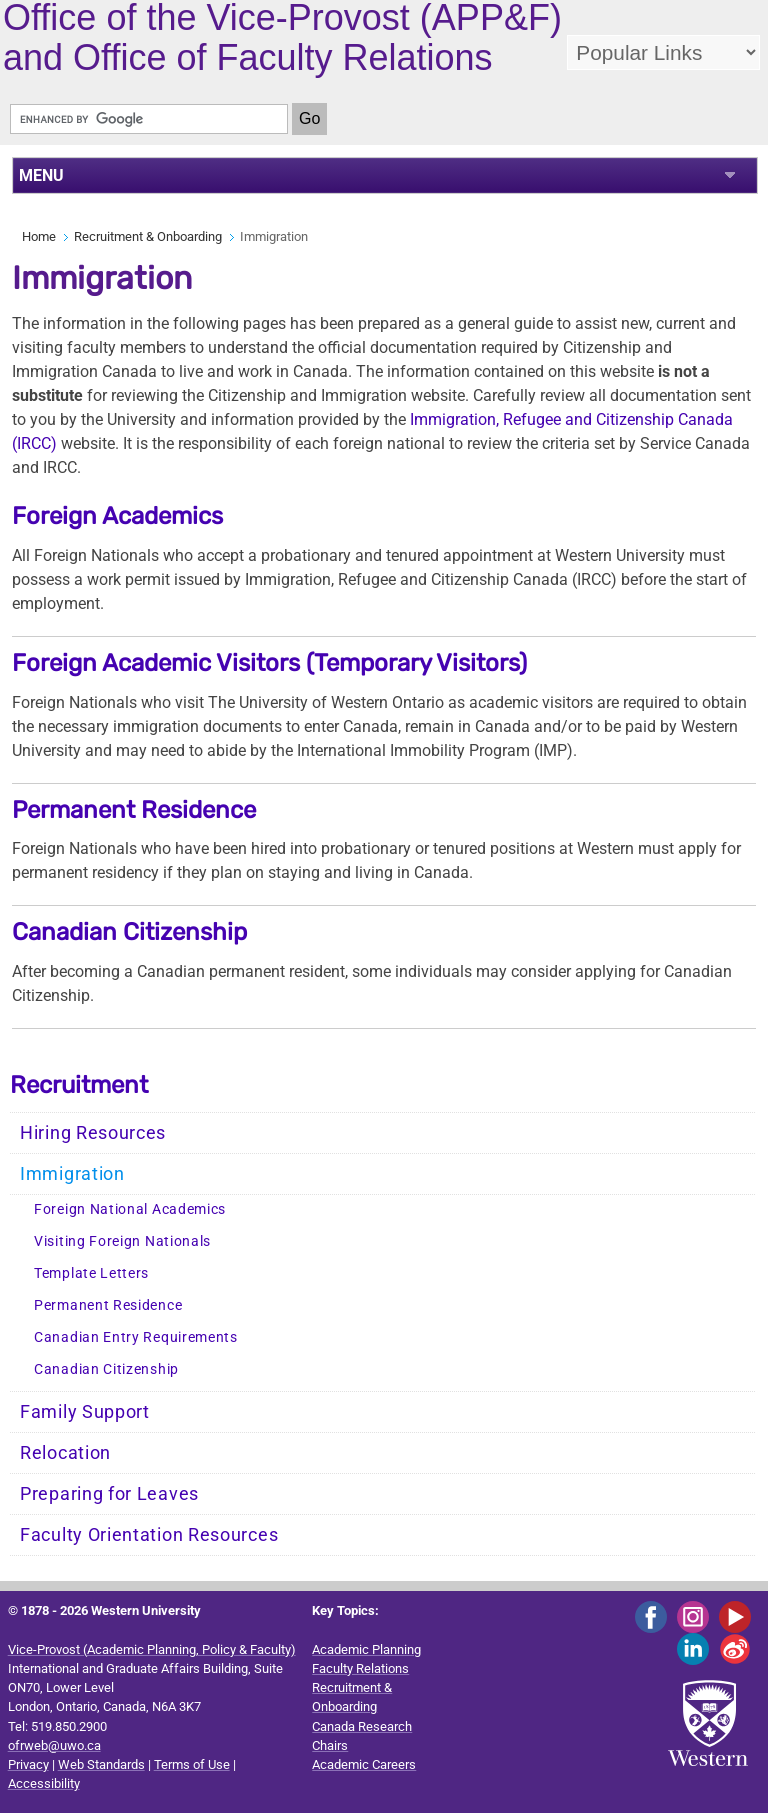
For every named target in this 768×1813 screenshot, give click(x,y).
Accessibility (44, 1783)
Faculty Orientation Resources (149, 1535)
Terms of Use (192, 1764)
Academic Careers (364, 1764)
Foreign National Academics (130, 1209)
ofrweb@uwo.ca (54, 1745)
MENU (41, 175)
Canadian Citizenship (129, 932)
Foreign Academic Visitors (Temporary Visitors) (269, 663)
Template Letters (91, 1273)
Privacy (28, 1764)
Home (39, 236)
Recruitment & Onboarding (148, 236)
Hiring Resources (93, 1133)
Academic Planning (366, 1649)
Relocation (65, 1453)
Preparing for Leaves (109, 1494)
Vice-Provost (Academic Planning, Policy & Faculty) (152, 1649)
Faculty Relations (360, 1668)
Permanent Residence (134, 810)
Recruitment (79, 1085)
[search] (149, 119)
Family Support (85, 1412)
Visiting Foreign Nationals (122, 1241)
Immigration (72, 1174)
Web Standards (101, 1764)
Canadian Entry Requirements (136, 1337)
